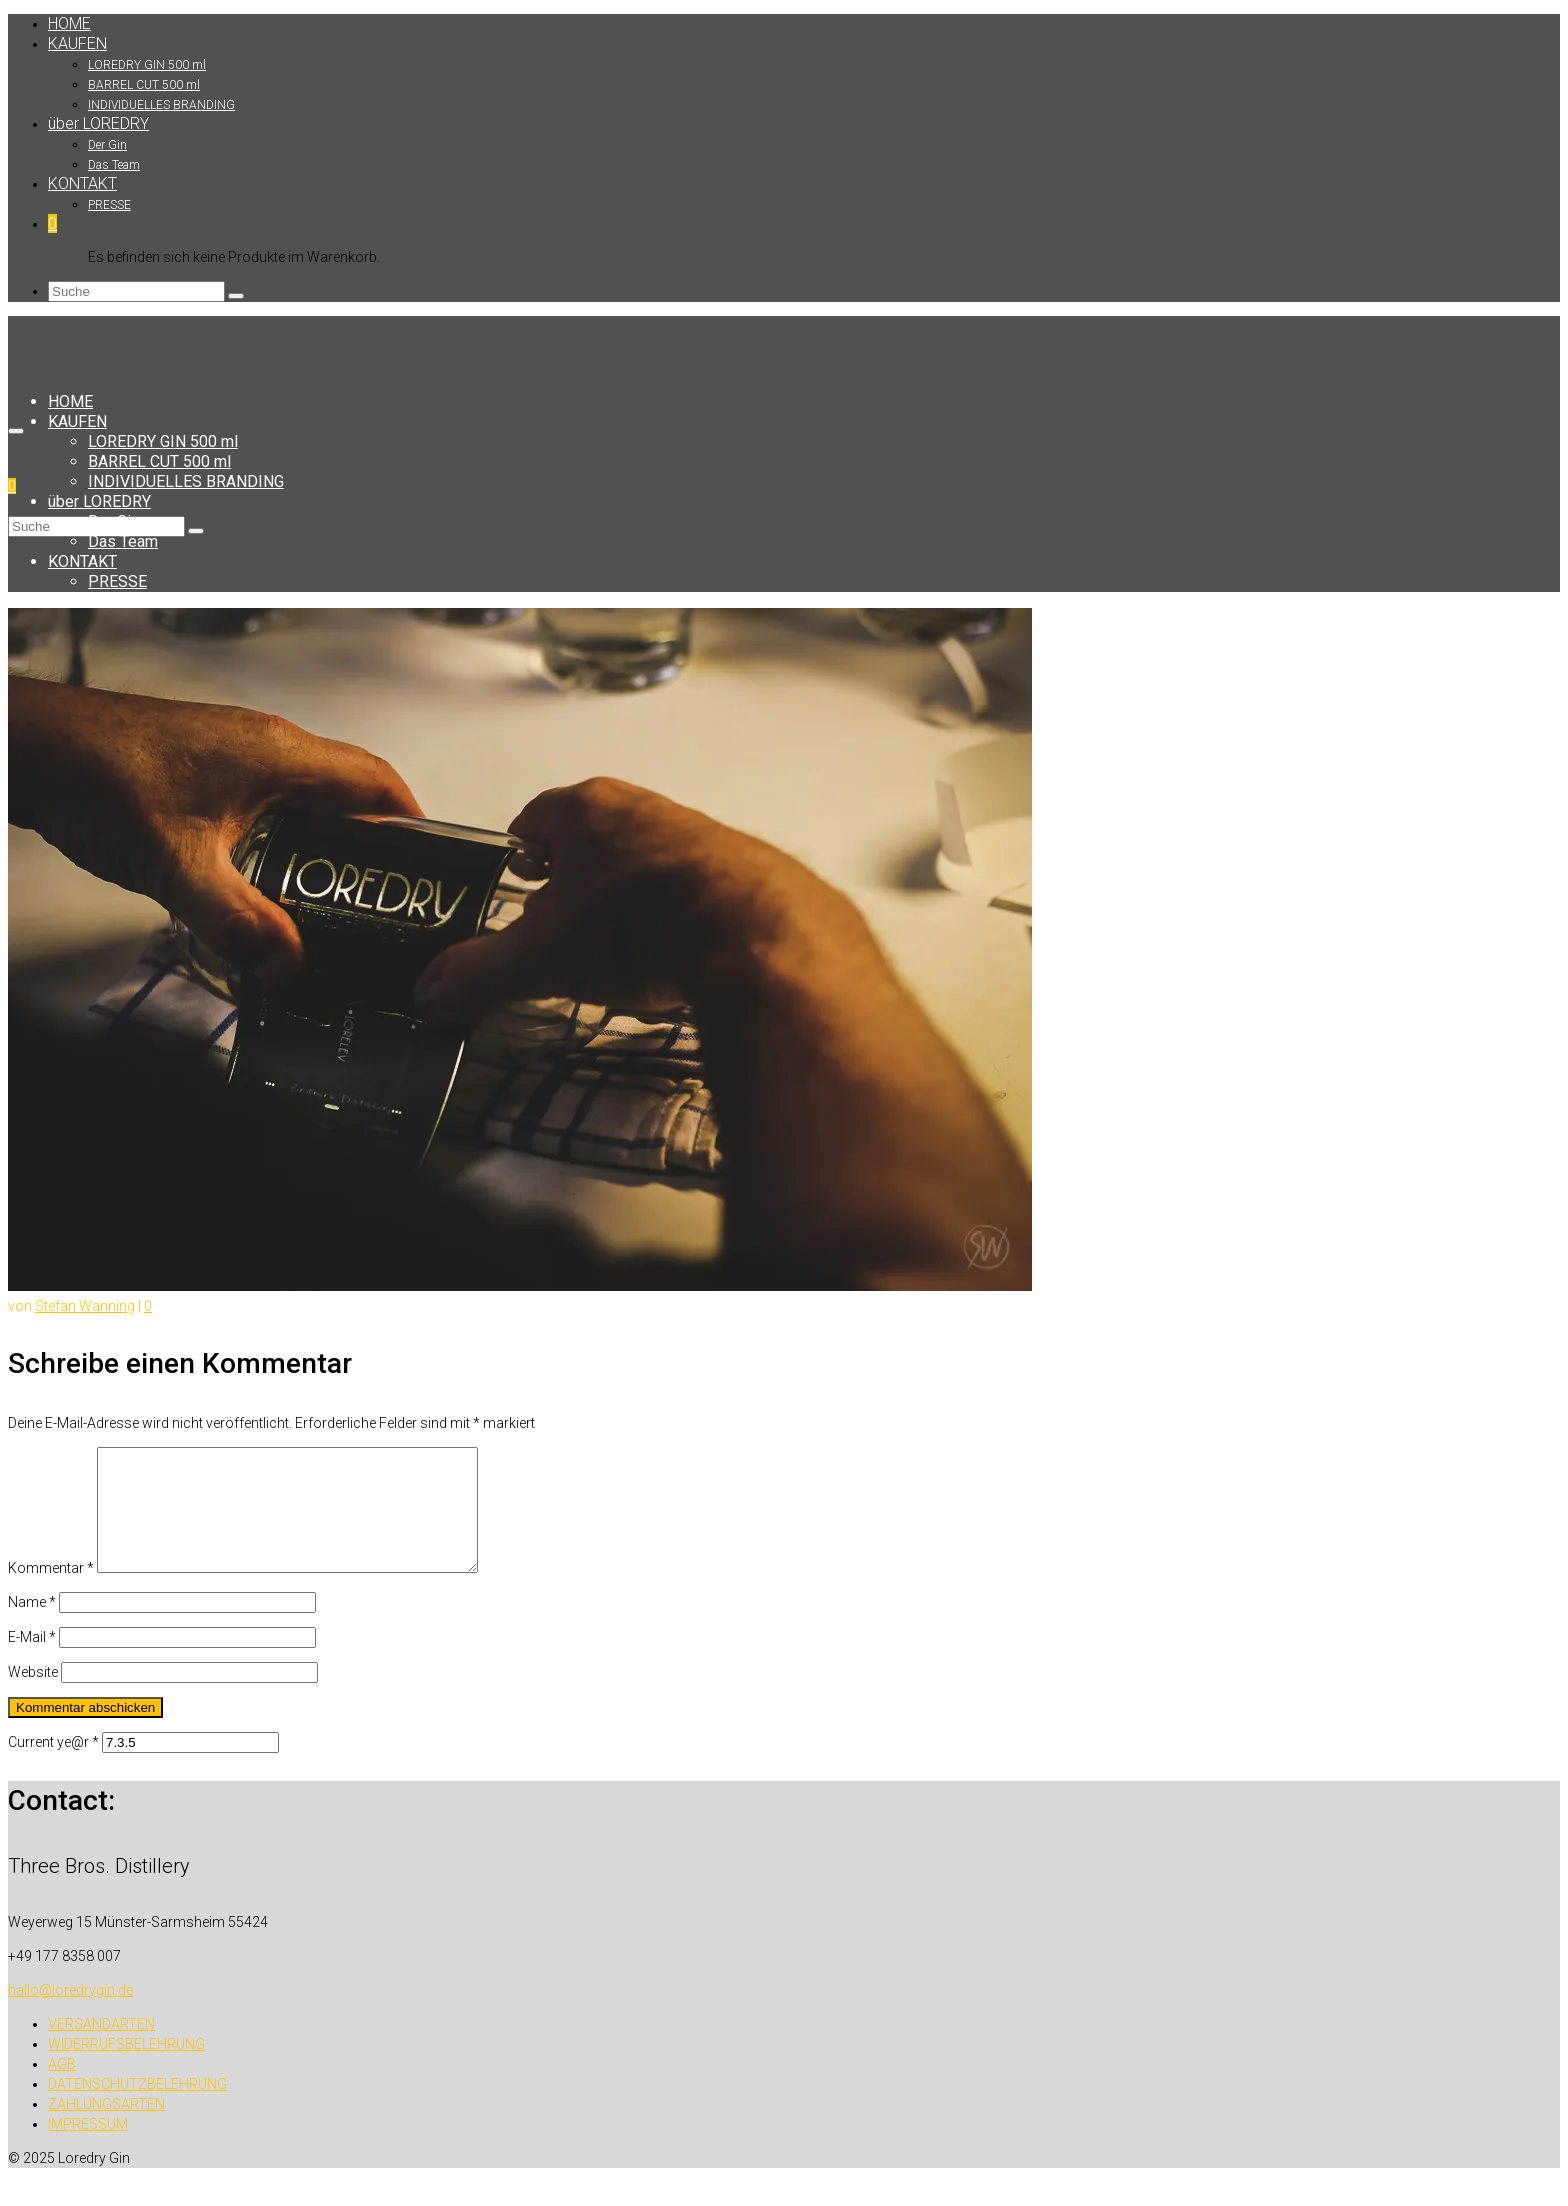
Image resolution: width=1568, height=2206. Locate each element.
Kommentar (51, 1592)
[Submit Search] (236, 296)
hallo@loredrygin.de (70, 2014)
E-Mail (32, 1661)
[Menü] (16, 431)
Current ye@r (53, 1766)
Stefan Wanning (85, 1306)
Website (33, 1696)
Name (32, 1626)
